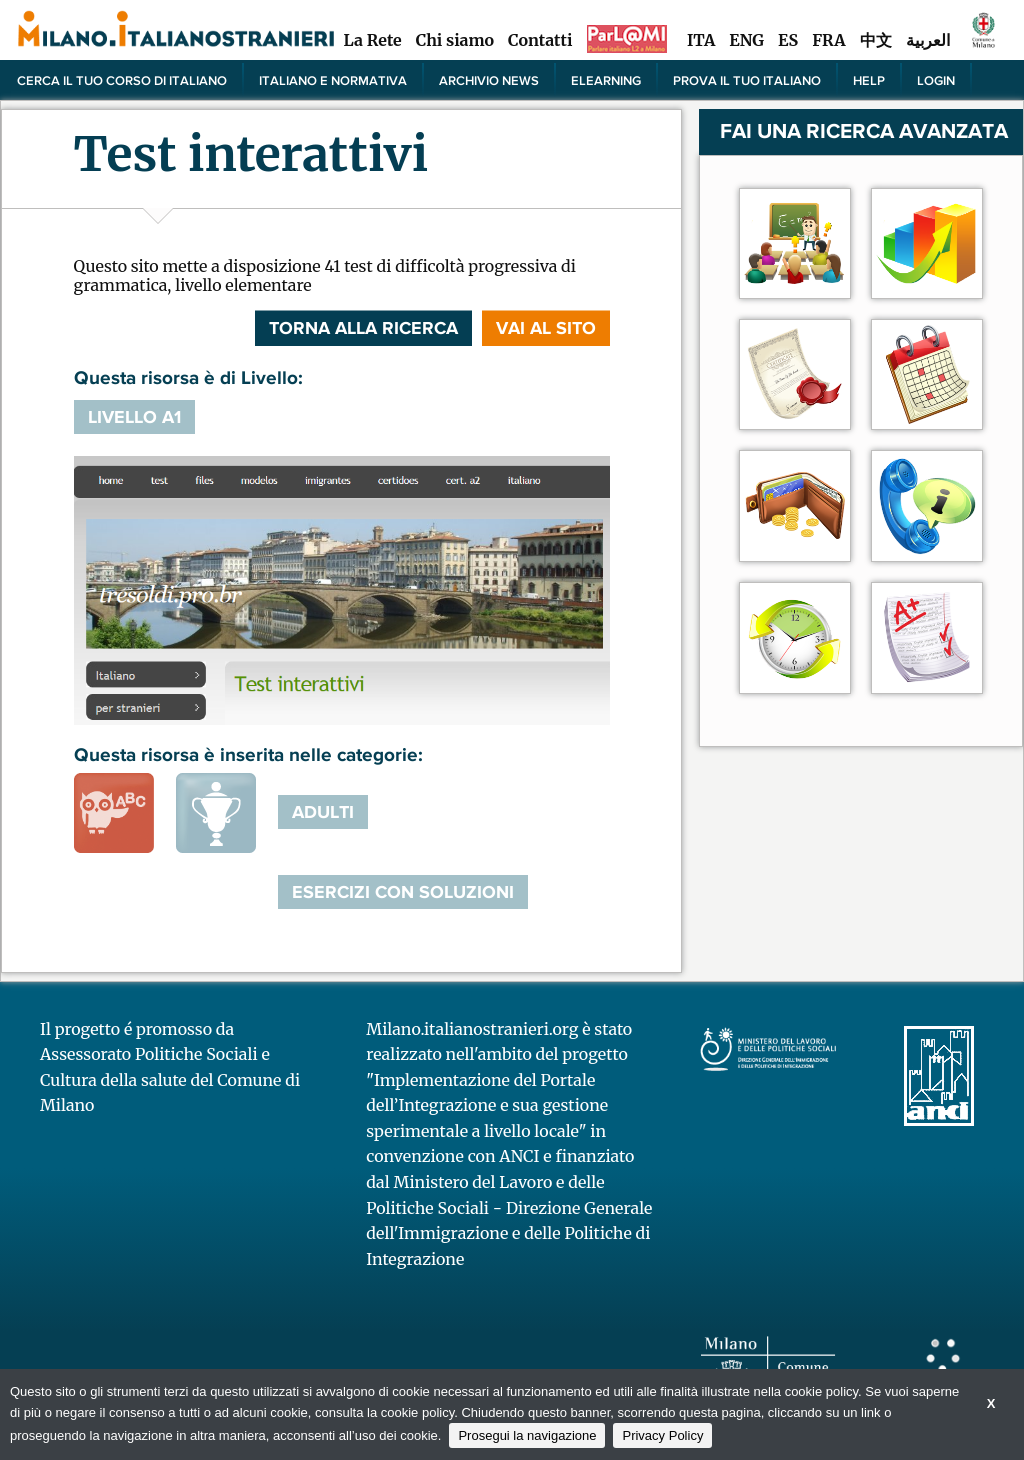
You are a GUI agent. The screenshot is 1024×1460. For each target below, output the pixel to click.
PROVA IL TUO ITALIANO (747, 80)
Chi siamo (455, 40)
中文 (876, 40)
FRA (828, 40)
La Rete (372, 40)
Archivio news (489, 80)
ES (788, 40)
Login (936, 80)
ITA (701, 40)
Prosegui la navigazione (527, 1435)
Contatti (540, 40)
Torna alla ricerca (363, 328)
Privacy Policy (662, 1435)
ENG (746, 40)
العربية (928, 40)
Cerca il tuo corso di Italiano (122, 80)
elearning (606, 80)
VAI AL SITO (546, 328)
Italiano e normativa (333, 80)
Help (869, 80)
